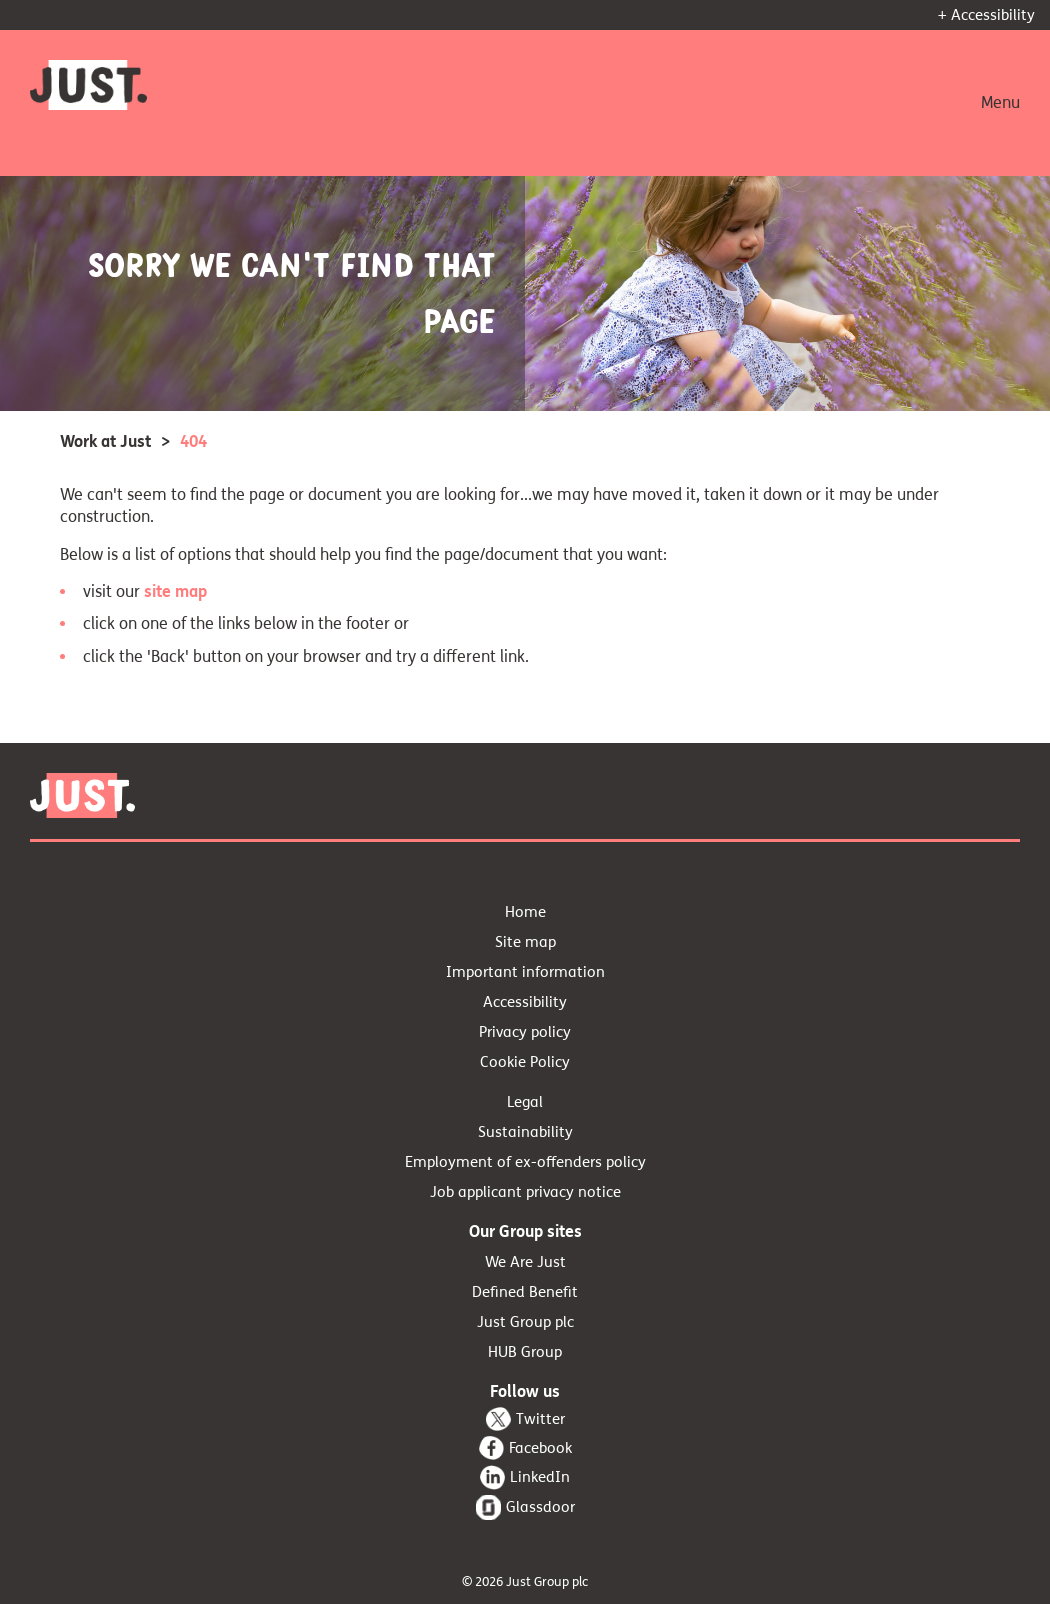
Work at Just (105, 441)
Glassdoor (540, 1507)
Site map (525, 942)
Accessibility (525, 1002)
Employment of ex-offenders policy (525, 1162)
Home (525, 912)
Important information (525, 972)
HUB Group (525, 1352)
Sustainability (525, 1132)
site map (175, 591)
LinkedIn (540, 1477)
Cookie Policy (525, 1062)
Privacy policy (525, 1032)
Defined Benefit (525, 1292)
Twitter (540, 1419)
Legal (525, 1102)
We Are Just (525, 1262)
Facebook (540, 1448)
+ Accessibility (986, 15)
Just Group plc (525, 1322)
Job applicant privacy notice (525, 1192)
